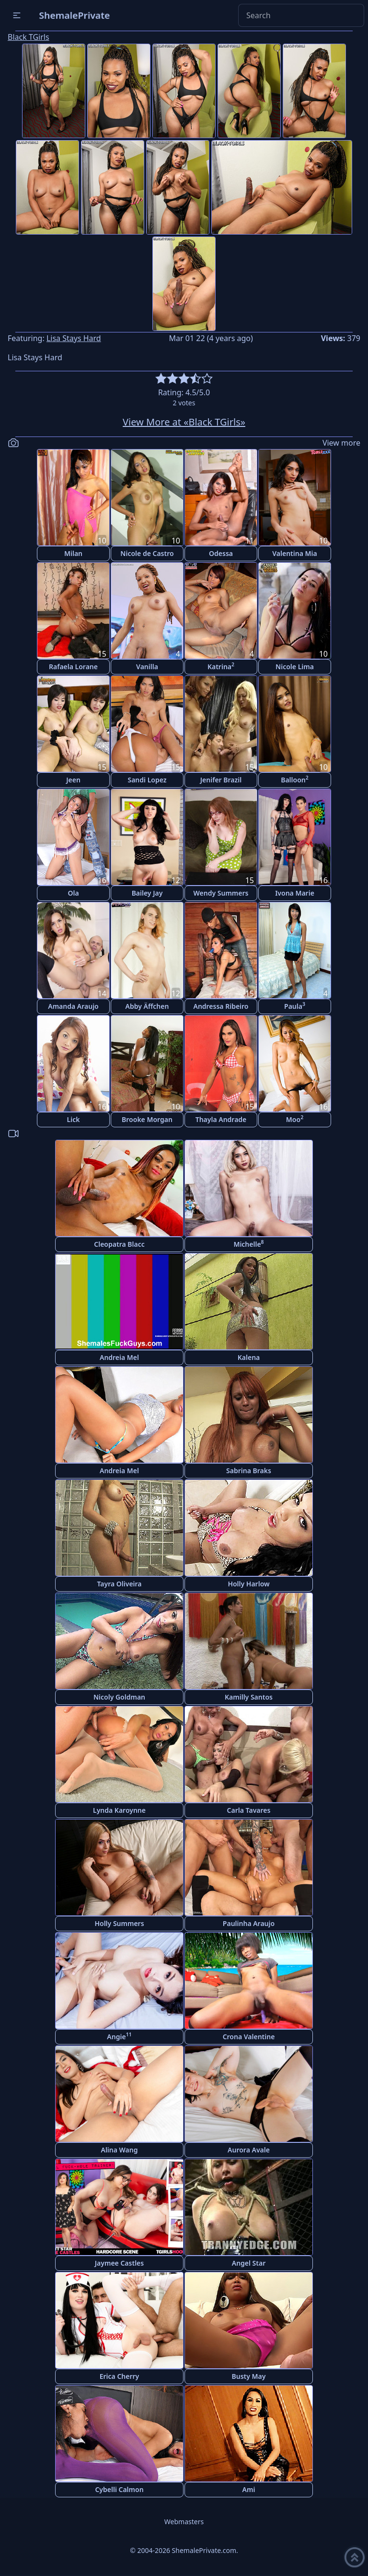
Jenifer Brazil (221, 779)
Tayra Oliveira (119, 1583)
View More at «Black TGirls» (184, 421)
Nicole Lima (295, 666)
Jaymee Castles (119, 2263)
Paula (294, 1006)
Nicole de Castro (146, 553)
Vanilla (147, 666)
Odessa (221, 553)
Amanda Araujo (73, 1006)
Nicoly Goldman (119, 1697)
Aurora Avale (249, 2149)
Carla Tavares (249, 1810)
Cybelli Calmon (119, 2489)
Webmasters (184, 2521)
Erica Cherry (119, 2376)
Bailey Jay (147, 893)
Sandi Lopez (146, 779)
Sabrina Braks (248, 1470)
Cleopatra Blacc (119, 1244)
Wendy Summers (221, 893)
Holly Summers (119, 1923)
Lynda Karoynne (119, 1810)
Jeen (73, 779)
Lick (73, 1119)
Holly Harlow (248, 1583)
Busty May (249, 2376)
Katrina (220, 666)
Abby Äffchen (147, 1006)
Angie (119, 2036)
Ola (73, 893)
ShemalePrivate (74, 15)
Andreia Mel (119, 1357)
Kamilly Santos (249, 1697)
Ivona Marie (294, 893)
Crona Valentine (249, 2036)
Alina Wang (119, 2149)
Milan (73, 553)
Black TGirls (28, 37)
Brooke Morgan (147, 1119)
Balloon (295, 779)
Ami (248, 2489)
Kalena (249, 1357)
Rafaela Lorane (73, 666)
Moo (294, 1119)
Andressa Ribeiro (220, 1006)
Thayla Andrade (221, 1119)
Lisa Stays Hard (73, 338)
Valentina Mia (294, 553)
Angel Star (249, 2263)
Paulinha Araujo (249, 1923)
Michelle (248, 1244)
